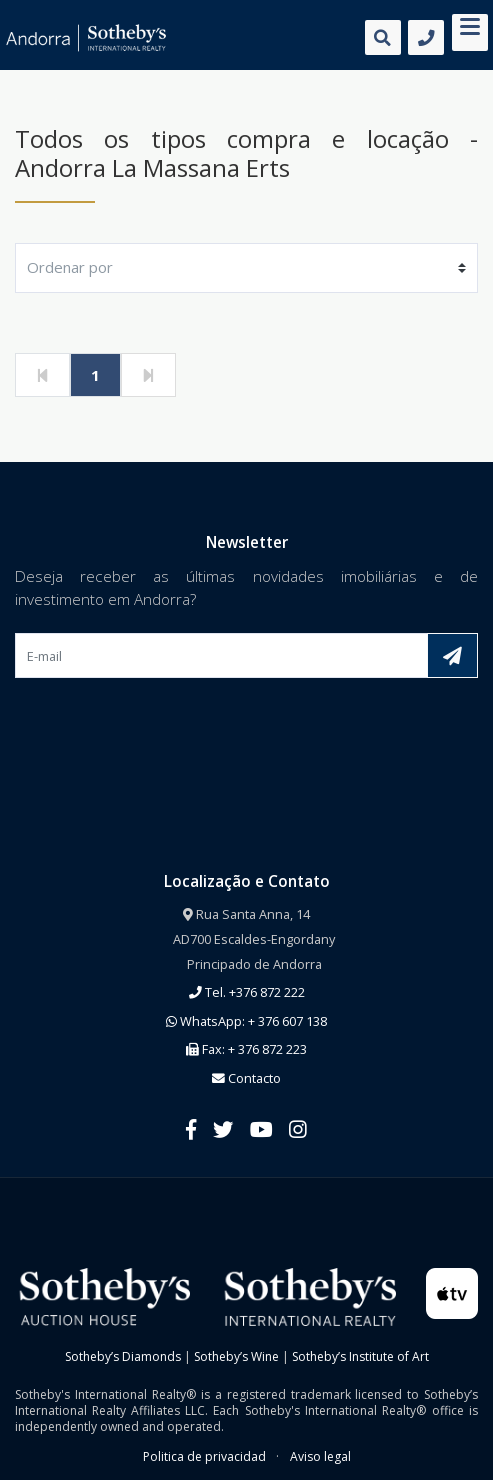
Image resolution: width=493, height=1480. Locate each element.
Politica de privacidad (204, 1456)
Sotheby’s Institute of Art (360, 1356)
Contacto (246, 1078)
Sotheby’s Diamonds (123, 1356)
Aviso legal (320, 1456)
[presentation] (167, 725)
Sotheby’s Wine (236, 1356)
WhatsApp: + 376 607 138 (246, 1021)
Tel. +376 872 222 (247, 992)
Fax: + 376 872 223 (246, 1049)
